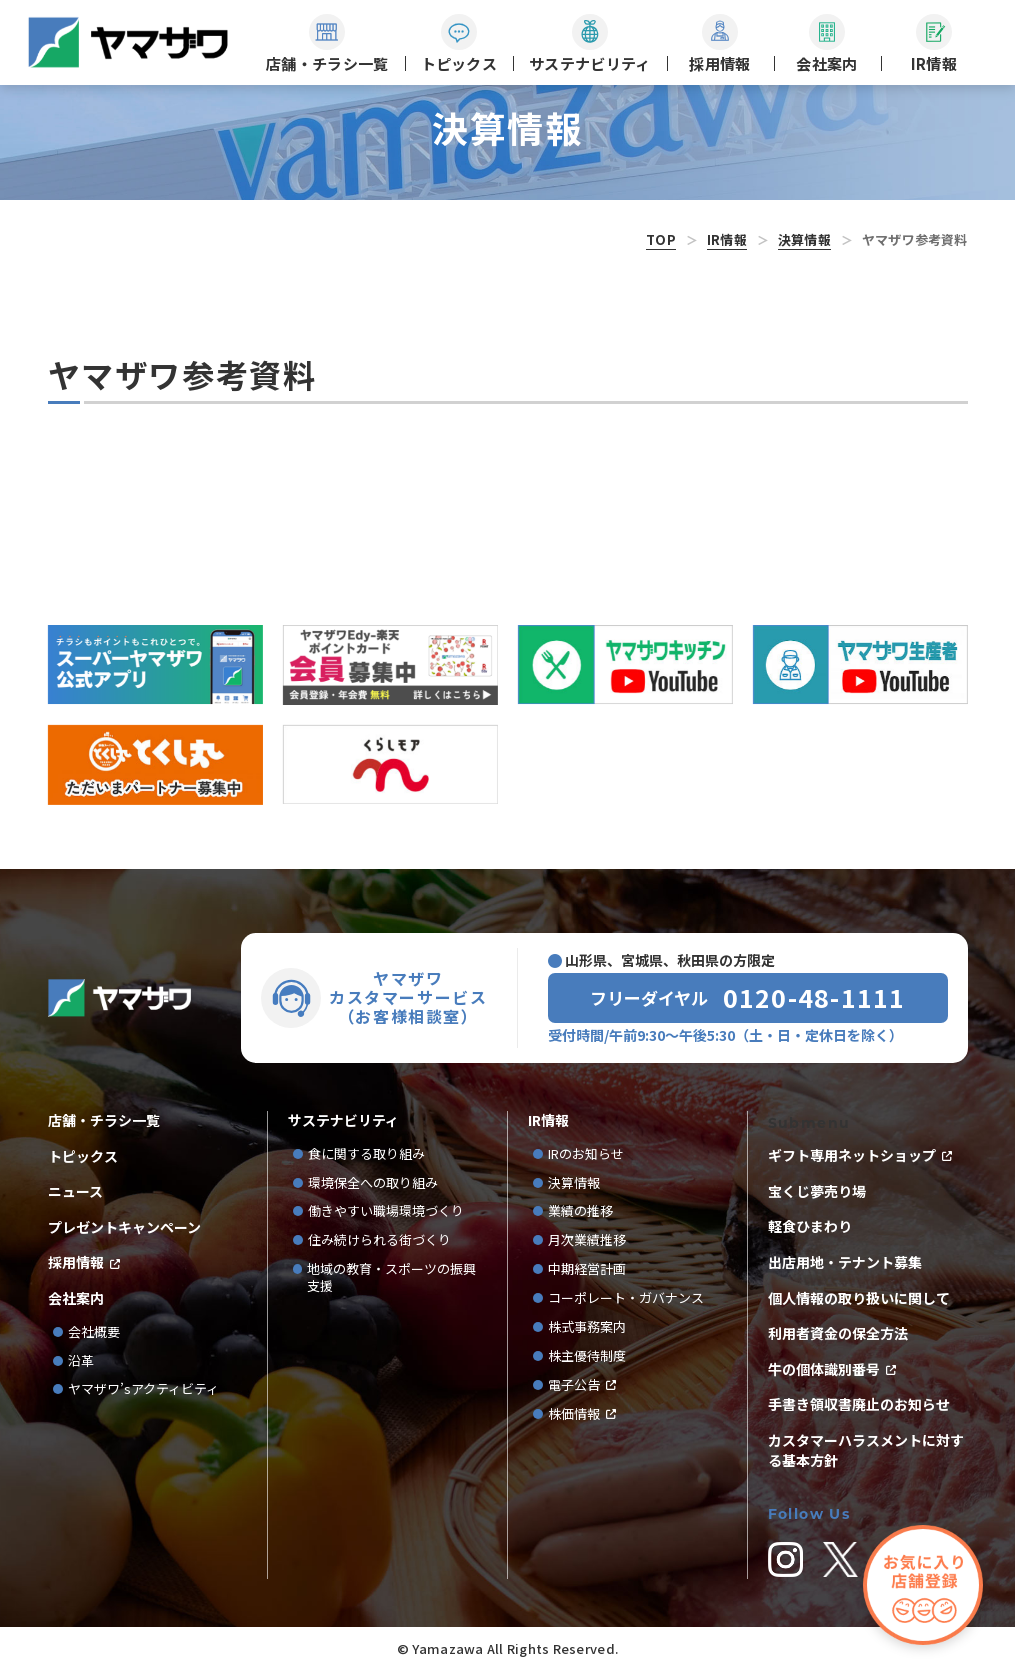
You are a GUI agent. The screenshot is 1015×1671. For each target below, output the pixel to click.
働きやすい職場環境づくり (386, 1211)
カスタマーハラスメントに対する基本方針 (866, 1450)
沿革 (81, 1361)
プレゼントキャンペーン (124, 1227)
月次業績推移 (587, 1240)
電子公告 (574, 1385)
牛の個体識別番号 (824, 1369)
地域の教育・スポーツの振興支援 (391, 1278)
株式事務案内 (587, 1327)
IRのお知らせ (586, 1154)
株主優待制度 (587, 1356)
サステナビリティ (343, 1120)
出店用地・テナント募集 (845, 1262)
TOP (661, 239)
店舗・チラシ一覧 (104, 1120)
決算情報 (804, 239)
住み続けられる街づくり (379, 1240)
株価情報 (574, 1414)
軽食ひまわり (810, 1226)
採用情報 (76, 1262)
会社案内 (76, 1298)
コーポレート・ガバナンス (632, 1298)
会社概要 (94, 1332)
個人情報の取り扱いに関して (859, 1298)
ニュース (75, 1191)
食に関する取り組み (366, 1154)
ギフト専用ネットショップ (852, 1155)
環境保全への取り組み (373, 1183)
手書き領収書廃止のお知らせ (859, 1404)
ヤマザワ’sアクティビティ (143, 1389)
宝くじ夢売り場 (824, 1191)
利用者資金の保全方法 (838, 1333)
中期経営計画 (593, 1269)
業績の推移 (587, 1211)
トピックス (83, 1156)
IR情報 (727, 239)
